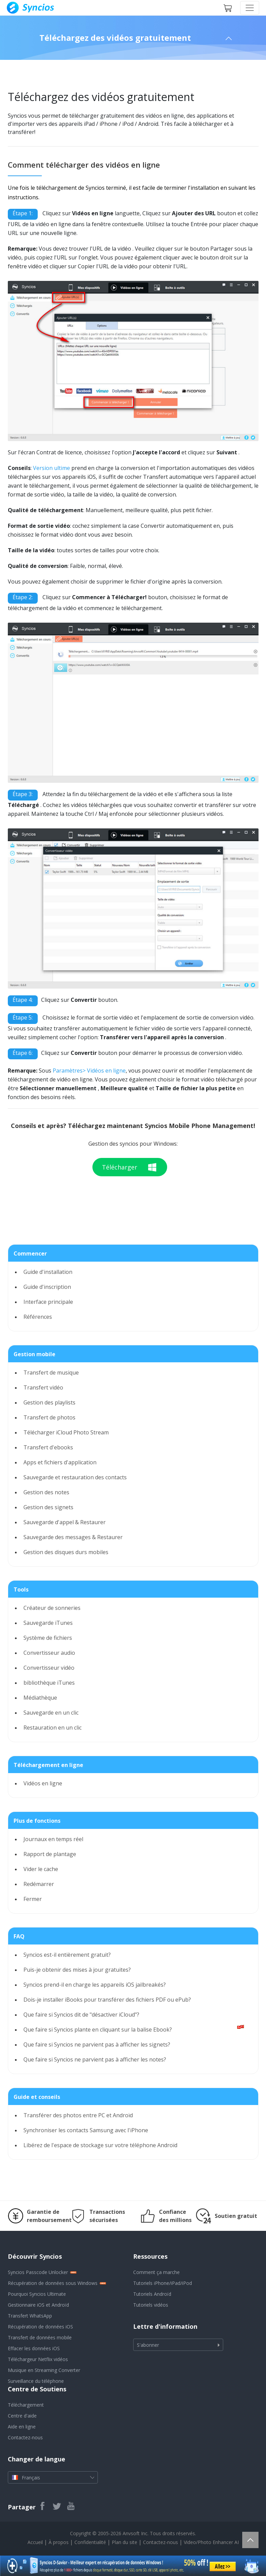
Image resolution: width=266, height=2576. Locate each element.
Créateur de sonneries (52, 1608)
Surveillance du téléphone (36, 2381)
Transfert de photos (49, 1417)
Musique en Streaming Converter (44, 2370)
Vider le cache (40, 1869)
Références (37, 1316)
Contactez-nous (25, 2437)
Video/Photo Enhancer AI (211, 2542)
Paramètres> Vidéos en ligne (89, 1070)
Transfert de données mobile (40, 2337)
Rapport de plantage (49, 1854)
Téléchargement (26, 2405)
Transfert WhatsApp (30, 2315)
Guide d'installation (47, 1272)
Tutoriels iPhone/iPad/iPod (162, 2283)
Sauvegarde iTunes (48, 1623)
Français (53, 2477)
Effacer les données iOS (34, 2348)
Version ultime (51, 468)
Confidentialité (90, 2542)
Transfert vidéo (43, 1387)
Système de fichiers (47, 1637)
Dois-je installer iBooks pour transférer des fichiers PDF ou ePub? (107, 1999)
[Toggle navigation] (249, 8)
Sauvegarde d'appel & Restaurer (64, 1522)
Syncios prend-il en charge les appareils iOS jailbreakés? (94, 1984)
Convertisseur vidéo (48, 1667)
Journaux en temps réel (53, 1839)
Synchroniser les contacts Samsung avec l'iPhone (85, 2130)
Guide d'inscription (47, 1287)
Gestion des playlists (49, 1402)
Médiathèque (40, 1697)
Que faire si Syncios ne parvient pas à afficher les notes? (94, 2059)
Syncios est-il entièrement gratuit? (67, 1954)
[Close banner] (260, 2560)
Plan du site (124, 2542)
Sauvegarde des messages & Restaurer (73, 1537)
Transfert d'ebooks (48, 1447)
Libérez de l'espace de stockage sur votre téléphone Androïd (100, 2145)
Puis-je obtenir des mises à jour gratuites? (77, 1969)
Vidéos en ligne (42, 1783)
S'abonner (148, 2345)
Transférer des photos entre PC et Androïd (78, 2115)
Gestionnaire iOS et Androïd (38, 2305)
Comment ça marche (156, 2272)
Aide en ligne (22, 2426)
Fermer (32, 1899)
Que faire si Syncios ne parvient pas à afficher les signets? (96, 2044)
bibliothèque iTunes (49, 1682)
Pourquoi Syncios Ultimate (37, 2294)
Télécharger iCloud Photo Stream (66, 1432)
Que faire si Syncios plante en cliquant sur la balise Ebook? (97, 2029)
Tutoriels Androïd (152, 2294)
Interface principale (48, 1302)
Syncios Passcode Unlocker (38, 2272)
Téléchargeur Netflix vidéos (38, 2359)
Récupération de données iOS (40, 2326)
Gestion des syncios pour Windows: (133, 1143)
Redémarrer (38, 1884)
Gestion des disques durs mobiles (65, 1552)
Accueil (35, 2542)
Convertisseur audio (49, 1652)
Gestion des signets (48, 1507)
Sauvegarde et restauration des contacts (75, 1477)
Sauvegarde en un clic (50, 1712)
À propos (59, 2542)
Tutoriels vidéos (150, 2305)
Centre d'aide (22, 2415)
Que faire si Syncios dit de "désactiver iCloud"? (81, 2014)
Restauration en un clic (52, 1727)
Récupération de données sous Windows (52, 2283)
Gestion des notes (46, 1492)
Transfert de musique (51, 1372)
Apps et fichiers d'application (59, 1462)
